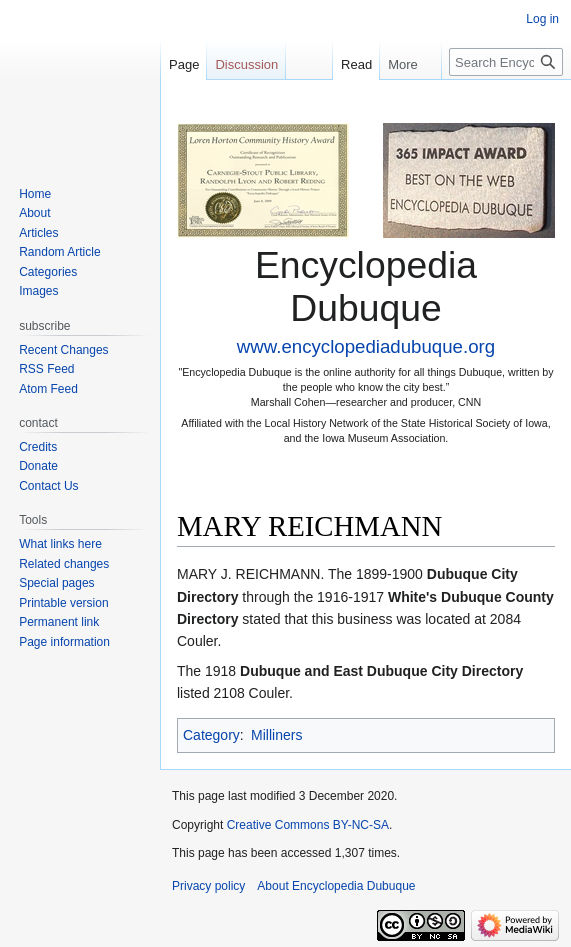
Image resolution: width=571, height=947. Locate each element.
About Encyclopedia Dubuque (336, 886)
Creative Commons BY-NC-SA (308, 825)
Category (211, 735)
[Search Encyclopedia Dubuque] (506, 62)
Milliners (276, 735)
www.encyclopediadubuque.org (366, 346)
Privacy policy (208, 886)
